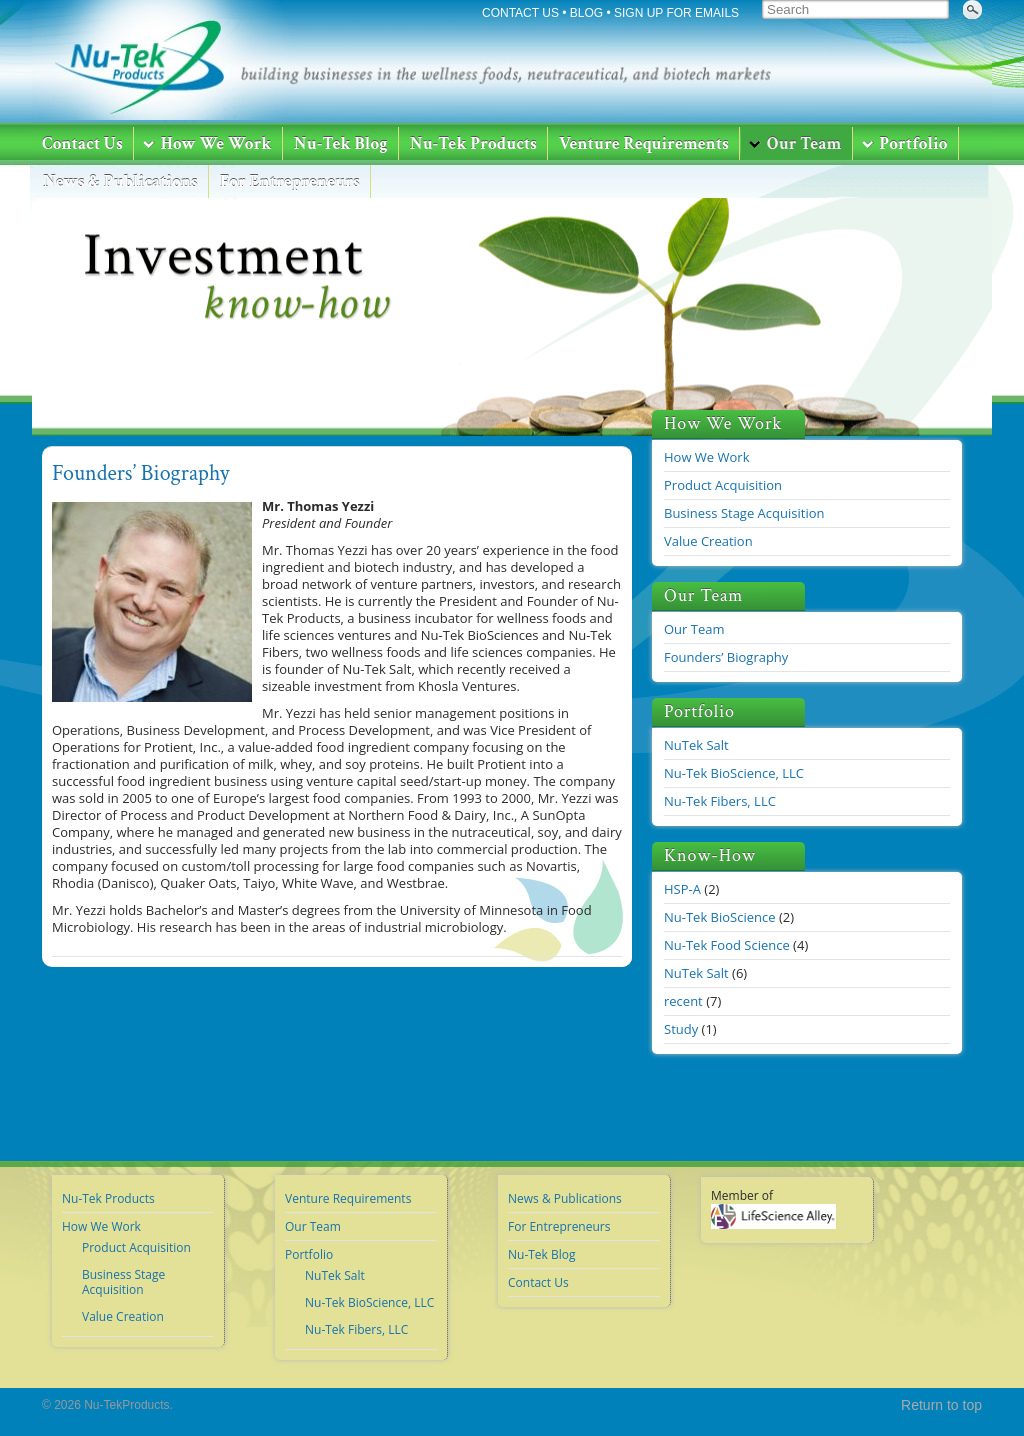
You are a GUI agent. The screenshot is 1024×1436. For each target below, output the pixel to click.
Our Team (694, 629)
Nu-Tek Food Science (727, 945)
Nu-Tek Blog (542, 1254)
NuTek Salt (696, 745)
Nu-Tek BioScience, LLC (734, 773)
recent (683, 1001)
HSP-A (682, 889)
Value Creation (708, 541)
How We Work (707, 457)
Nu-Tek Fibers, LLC (720, 801)
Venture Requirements (348, 1198)
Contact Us (538, 1282)
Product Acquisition (723, 485)
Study (681, 1029)
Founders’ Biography (141, 473)
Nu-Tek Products (108, 1198)
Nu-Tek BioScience (720, 917)
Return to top (941, 1405)
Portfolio (309, 1254)
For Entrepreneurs (559, 1226)
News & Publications (565, 1198)
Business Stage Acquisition (744, 513)
